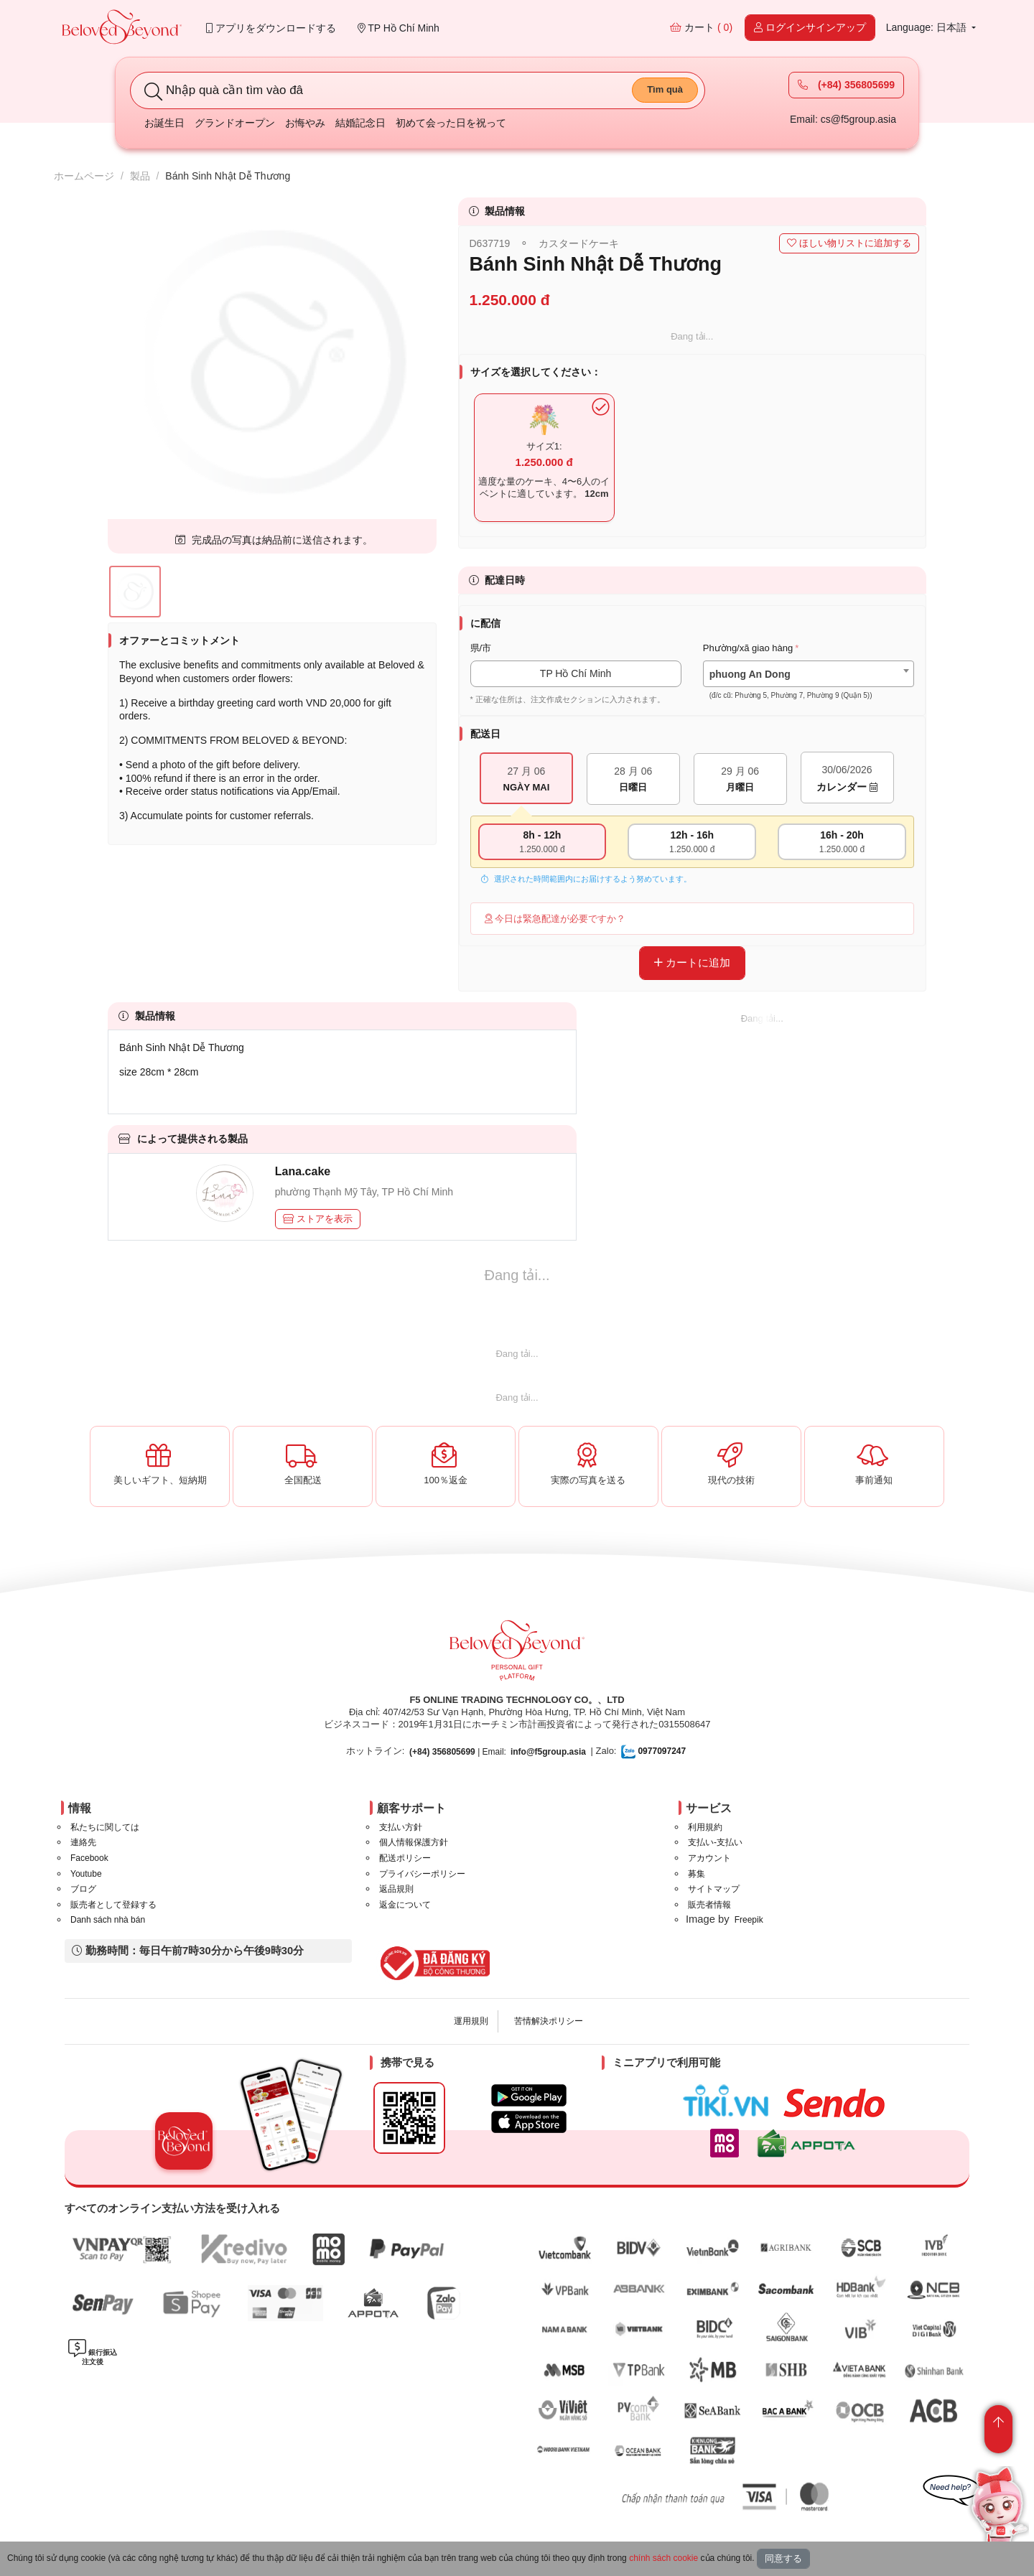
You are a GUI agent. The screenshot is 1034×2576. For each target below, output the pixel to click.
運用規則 (471, 2021)
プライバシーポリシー (422, 1874)
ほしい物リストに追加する (849, 243)
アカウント (709, 1858)
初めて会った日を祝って (451, 123)
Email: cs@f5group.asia (843, 119)
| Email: (457, 1752)
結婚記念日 (360, 123)
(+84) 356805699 (846, 84)
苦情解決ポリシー (548, 2021)
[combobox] (808, 674)
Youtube (86, 1874)
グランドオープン (235, 123)
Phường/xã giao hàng (748, 648)
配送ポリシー (405, 1858)
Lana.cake (302, 1171)
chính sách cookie (663, 2558)
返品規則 (396, 1889)
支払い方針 (400, 1827)
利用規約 (705, 1827)
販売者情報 (709, 1905)
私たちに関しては (104, 1827)
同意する (783, 2558)
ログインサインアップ (810, 27)
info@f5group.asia (548, 1752)
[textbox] (808, 685)
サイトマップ (714, 1889)
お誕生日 (164, 123)
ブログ (83, 1889)
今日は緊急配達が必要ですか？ (555, 918)
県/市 (481, 648)
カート (701, 27)
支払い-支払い (715, 1842)
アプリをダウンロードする (271, 28)
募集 (696, 1874)
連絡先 (83, 1842)
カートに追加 (692, 962)
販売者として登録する (113, 1905)
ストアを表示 (318, 1218)
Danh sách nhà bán (107, 1920)
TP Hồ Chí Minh (398, 28)
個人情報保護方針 (413, 1842)
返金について (405, 1905)
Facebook (89, 1858)
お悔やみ (305, 123)
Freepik (749, 1920)
